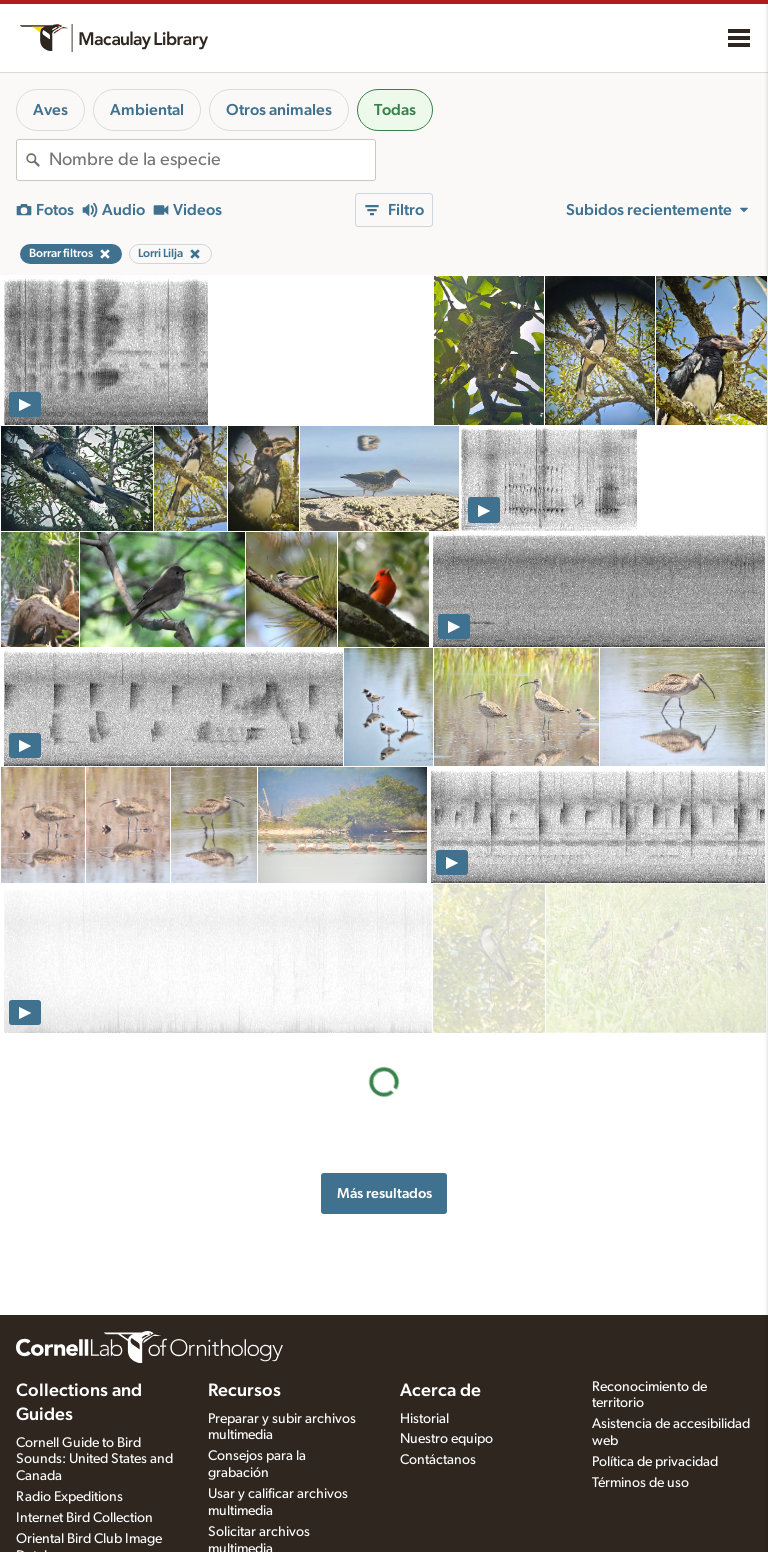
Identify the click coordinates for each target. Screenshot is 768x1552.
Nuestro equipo (446, 1439)
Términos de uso (640, 1483)
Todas (395, 110)
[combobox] (212, 160)
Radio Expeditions (69, 1497)
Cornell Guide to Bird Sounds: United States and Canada (94, 1460)
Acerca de (440, 1391)
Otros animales (279, 110)
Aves (50, 110)
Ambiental (147, 110)
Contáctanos (438, 1460)
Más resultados (384, 1043)
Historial (424, 1419)
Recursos (244, 1391)
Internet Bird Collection (84, 1518)
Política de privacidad (655, 1462)
